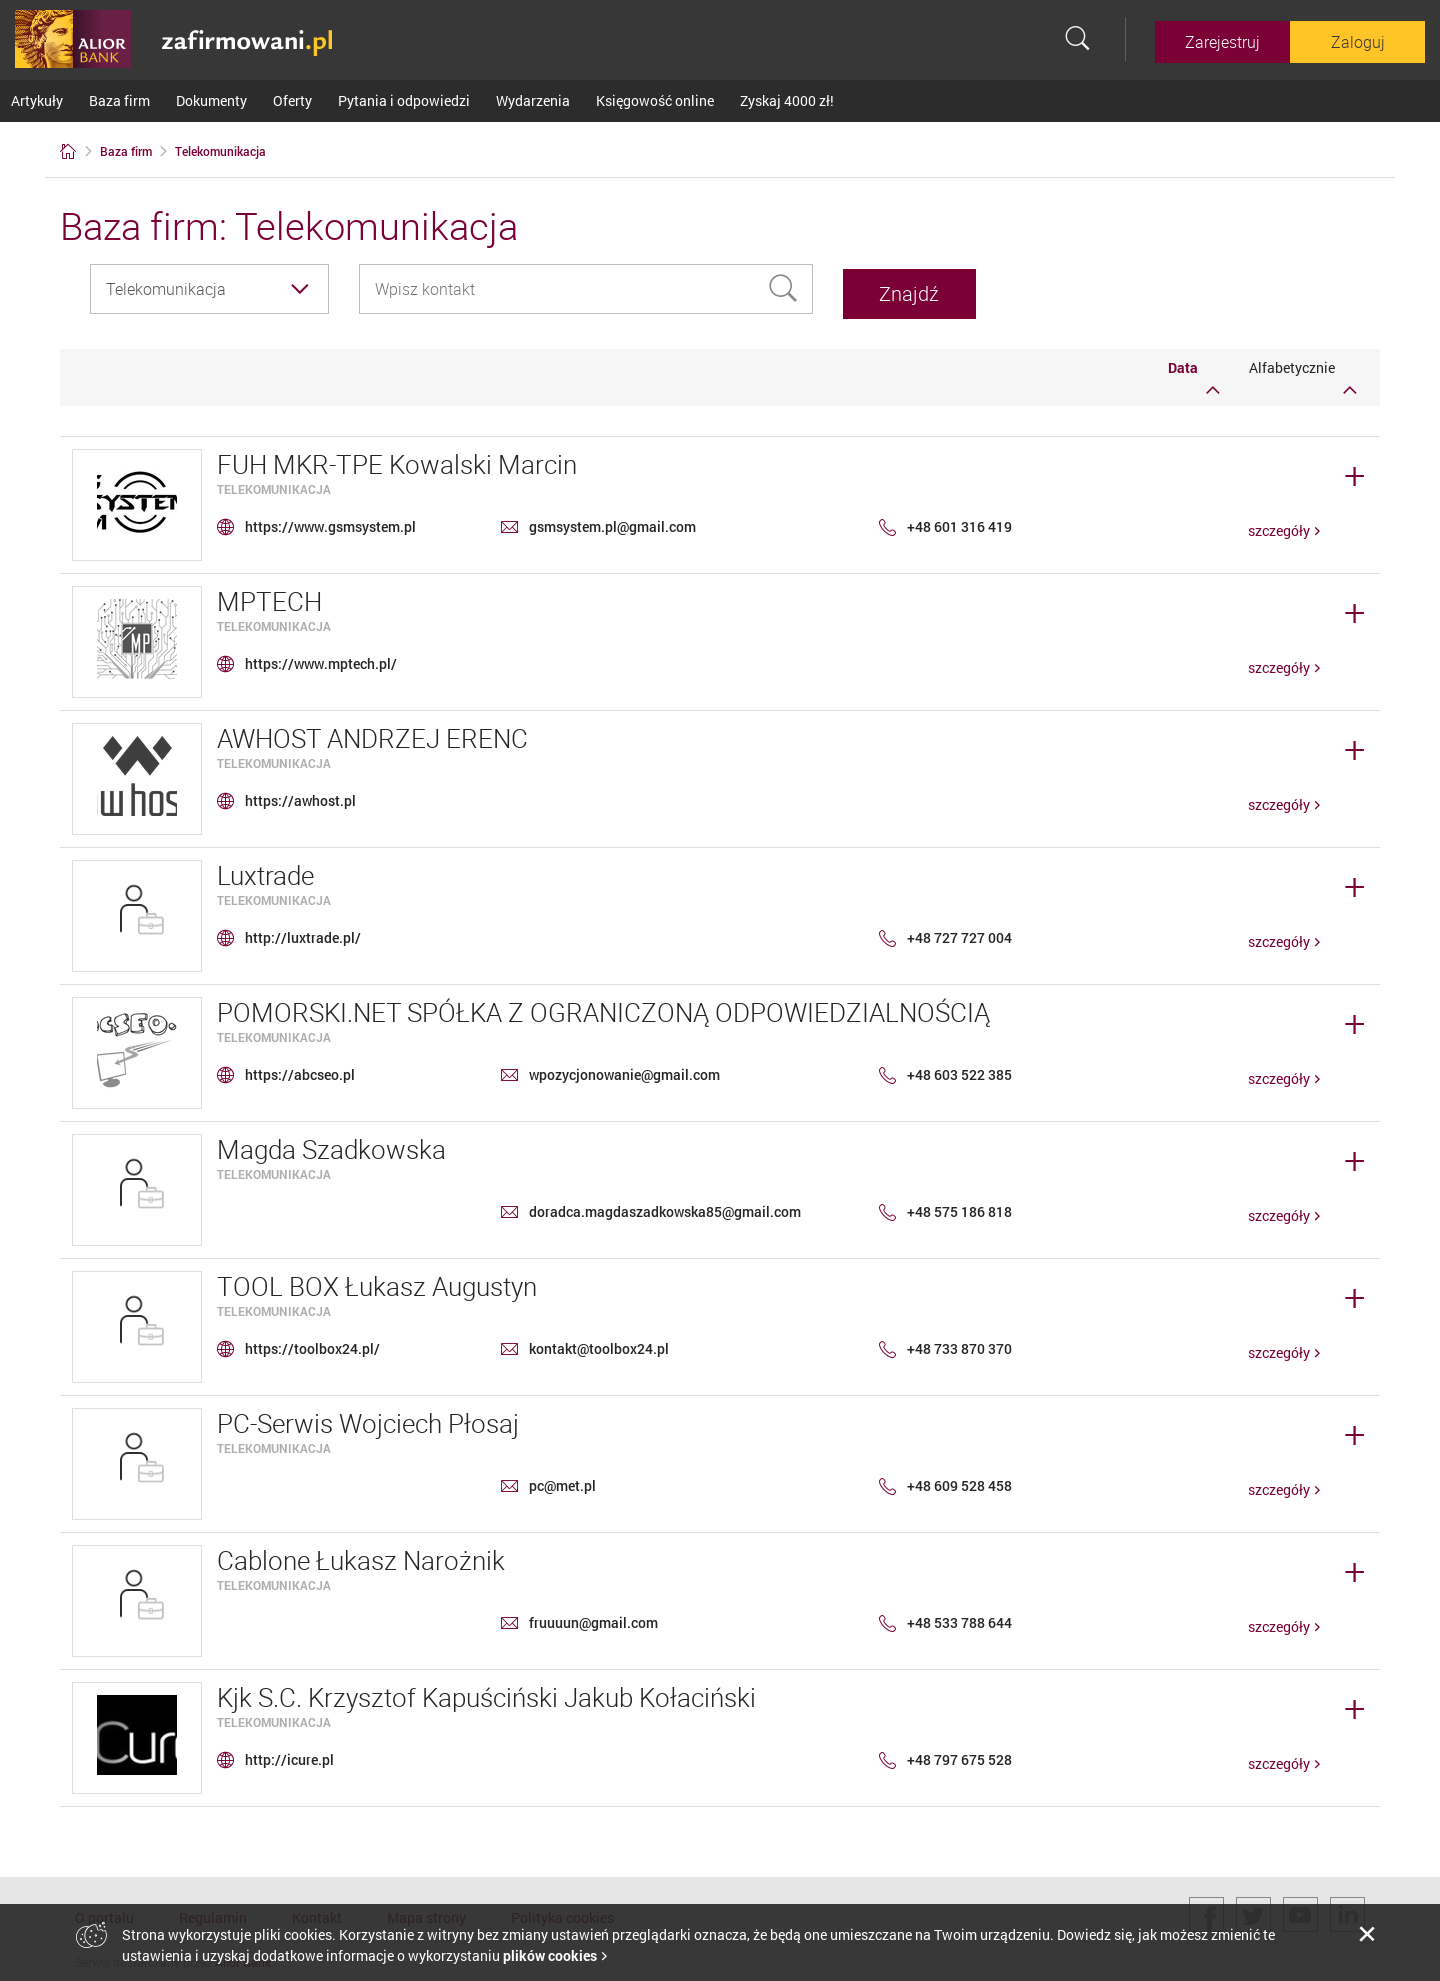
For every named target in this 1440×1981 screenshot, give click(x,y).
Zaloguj (1358, 42)
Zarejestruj (1222, 42)
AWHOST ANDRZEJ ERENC (372, 733)
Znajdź (943, 288)
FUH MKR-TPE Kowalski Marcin (397, 459)
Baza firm (119, 100)
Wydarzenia (533, 100)
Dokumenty (211, 100)
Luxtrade (265, 870)
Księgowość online (655, 100)
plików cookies (550, 1955)
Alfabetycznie (1303, 372)
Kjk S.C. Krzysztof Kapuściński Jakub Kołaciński (486, 1692)
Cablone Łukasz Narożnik (361, 1555)
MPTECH (269, 596)
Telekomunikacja (274, 484)
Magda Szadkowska (331, 1144)
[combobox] (209, 289)
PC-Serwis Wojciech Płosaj (368, 1418)
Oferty (292, 100)
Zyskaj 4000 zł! (787, 100)
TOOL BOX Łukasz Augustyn (377, 1281)
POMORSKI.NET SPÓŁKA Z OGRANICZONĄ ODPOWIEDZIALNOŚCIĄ (603, 1007)
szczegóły (1279, 525)
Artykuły (37, 100)
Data (1194, 372)
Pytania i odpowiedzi (404, 100)
